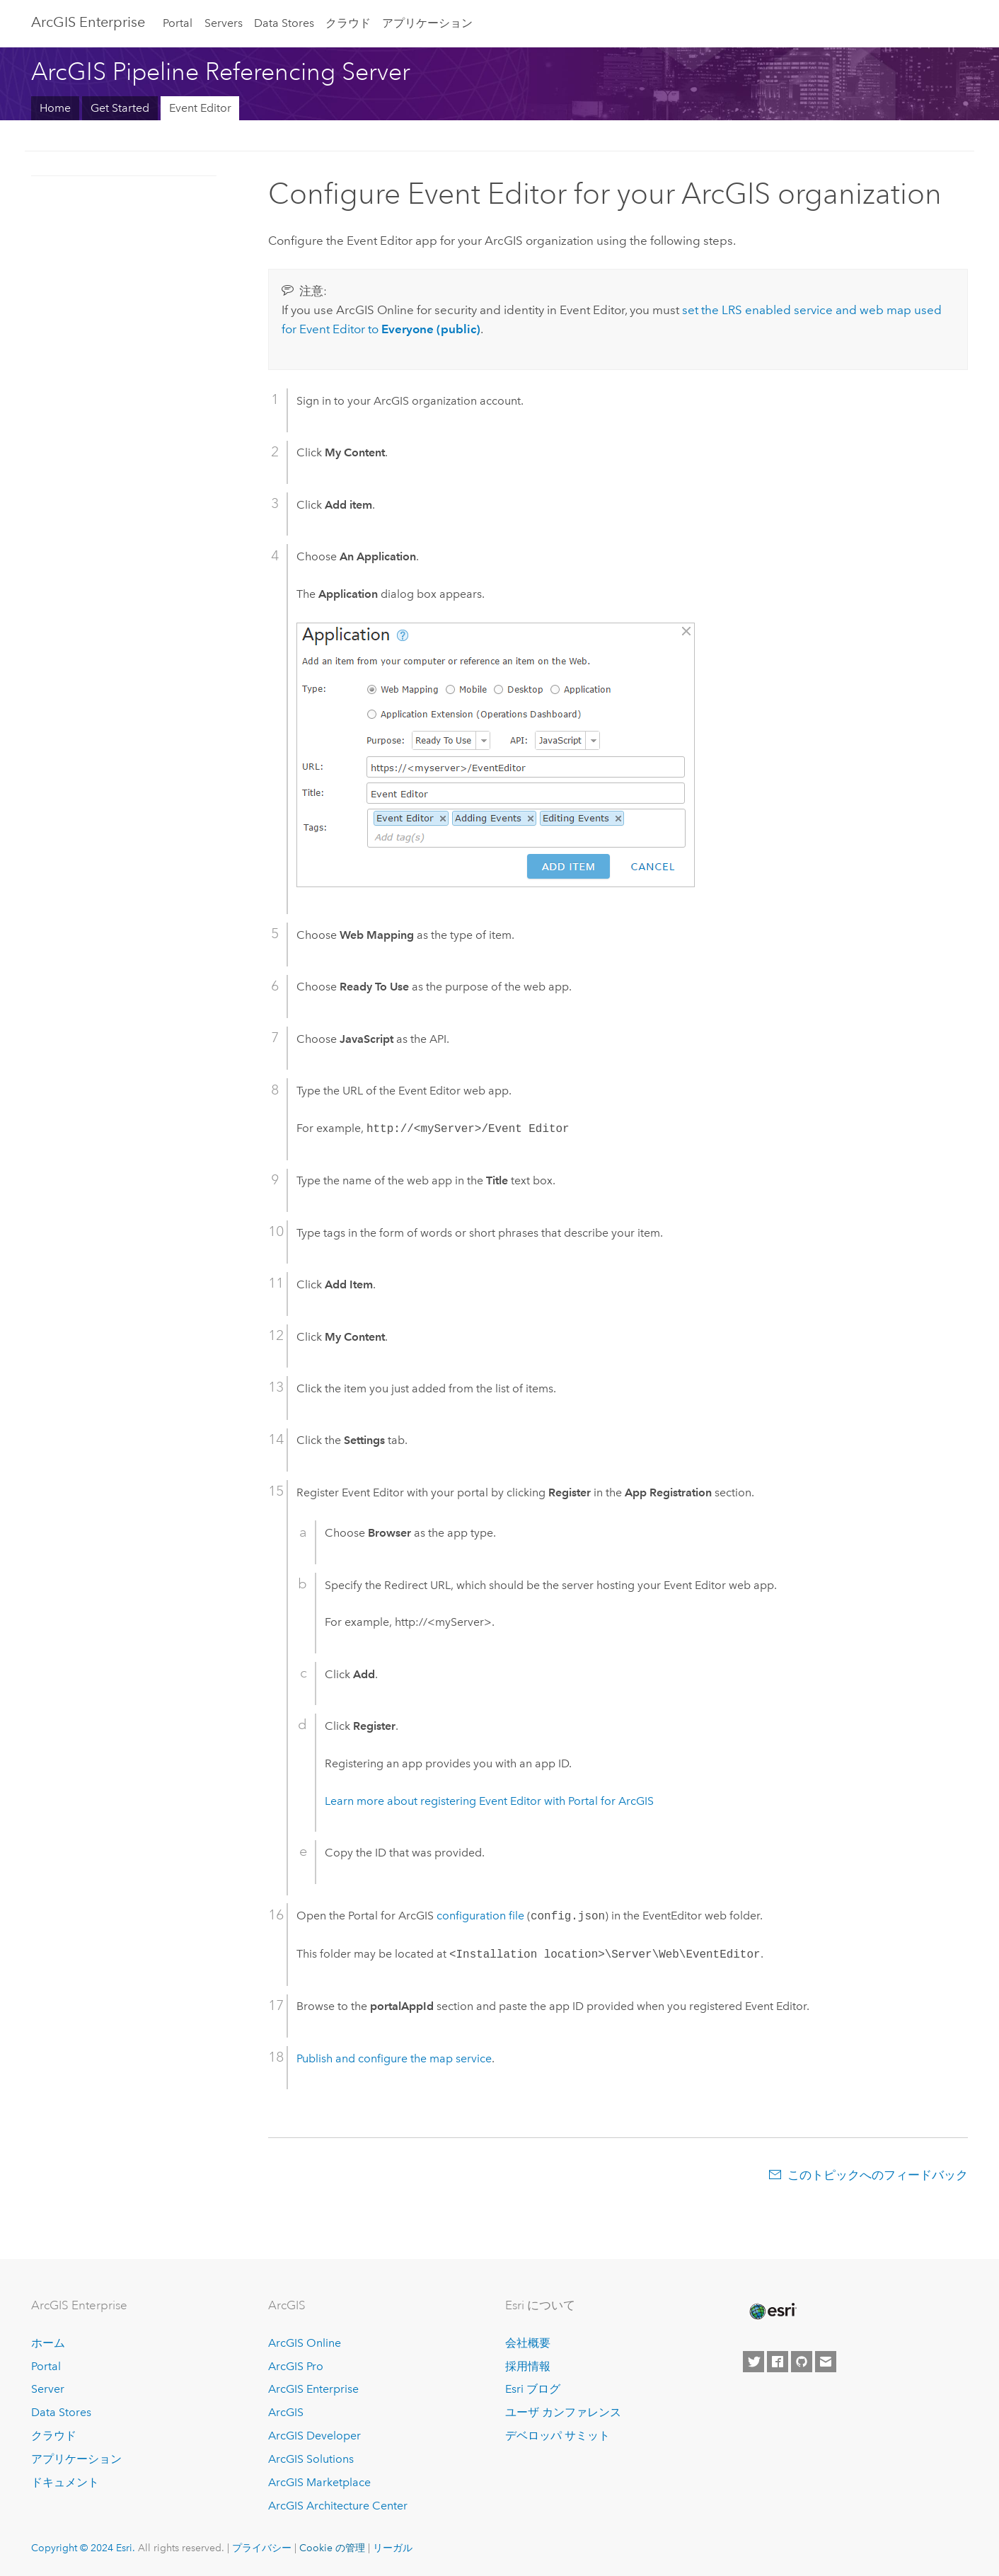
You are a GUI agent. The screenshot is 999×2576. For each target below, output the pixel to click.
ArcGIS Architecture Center (338, 2505)
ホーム (48, 2343)
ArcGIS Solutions (311, 2459)
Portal (177, 23)
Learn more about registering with (489, 1801)
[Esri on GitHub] (801, 2361)
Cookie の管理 (332, 2547)
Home (55, 108)
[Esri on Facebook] (777, 2361)
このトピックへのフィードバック (877, 2175)
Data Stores (284, 23)
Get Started (120, 108)
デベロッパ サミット (557, 2435)
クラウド (348, 23)
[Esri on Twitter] (753, 2361)
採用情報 (527, 2366)
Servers (223, 23)
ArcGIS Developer (314, 2435)
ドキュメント (65, 2482)
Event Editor (200, 108)
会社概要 (527, 2343)
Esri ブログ (532, 2389)
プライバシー (261, 2547)
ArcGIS (286, 2412)
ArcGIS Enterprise (88, 21)
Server (47, 2389)
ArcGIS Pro (295, 2366)
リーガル (392, 2547)
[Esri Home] (772, 2311)
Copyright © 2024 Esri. (83, 2547)
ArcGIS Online (304, 2343)
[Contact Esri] (825, 2361)
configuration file (480, 1916)
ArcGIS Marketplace (319, 2482)
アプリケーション (427, 23)
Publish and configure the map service (394, 2058)
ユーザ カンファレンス (563, 2412)
